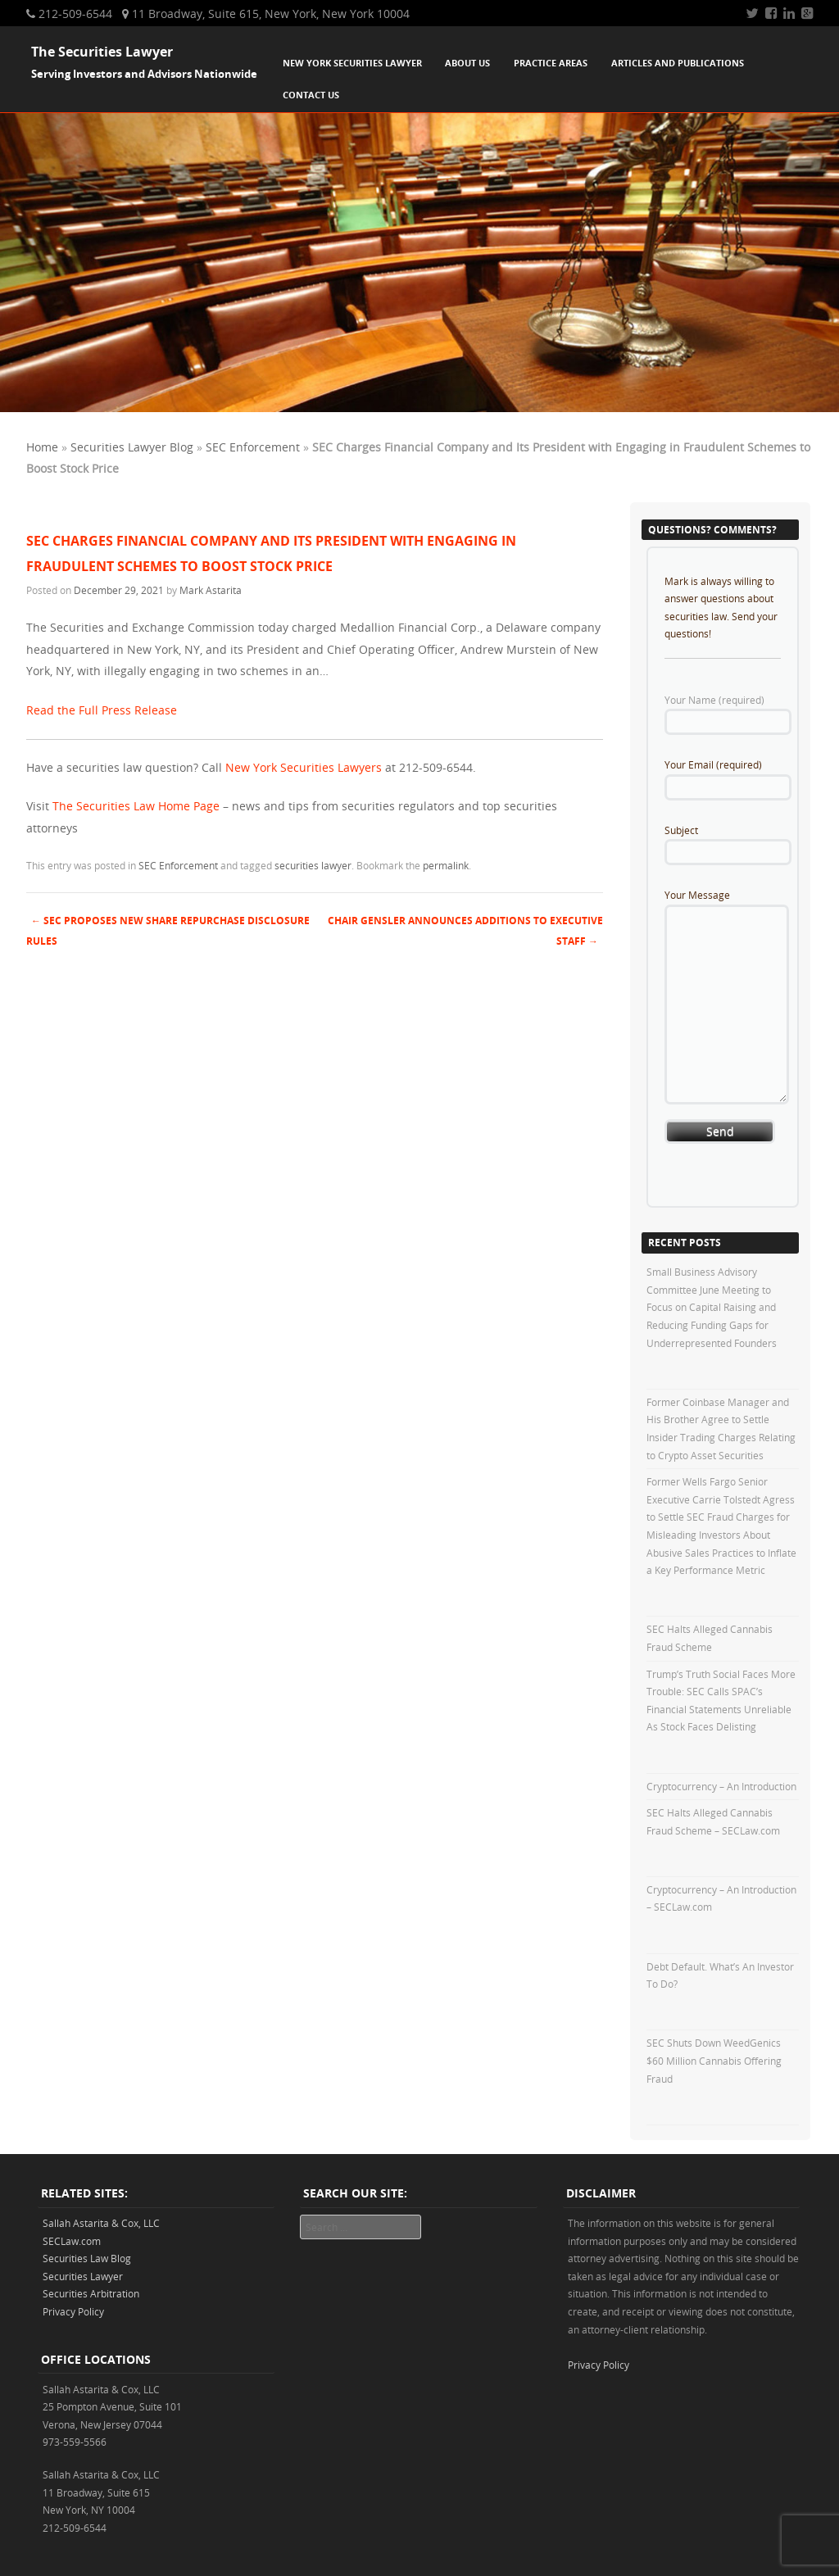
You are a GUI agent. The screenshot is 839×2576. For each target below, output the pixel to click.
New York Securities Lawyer (352, 63)
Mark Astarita (210, 589)
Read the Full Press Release (101, 710)
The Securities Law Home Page (136, 806)
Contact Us (311, 94)
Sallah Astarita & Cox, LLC (101, 2222)
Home (42, 447)
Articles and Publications (677, 63)
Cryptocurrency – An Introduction (721, 1786)
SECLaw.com (72, 2240)
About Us (467, 63)
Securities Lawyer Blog (131, 447)
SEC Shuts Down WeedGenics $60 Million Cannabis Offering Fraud (714, 2060)
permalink (446, 865)
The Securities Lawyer (102, 52)
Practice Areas (550, 63)
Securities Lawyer (83, 2276)
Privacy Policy (73, 2311)
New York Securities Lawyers (303, 767)
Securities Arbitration (91, 2293)
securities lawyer (312, 865)
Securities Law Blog (87, 2258)
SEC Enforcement (253, 447)
